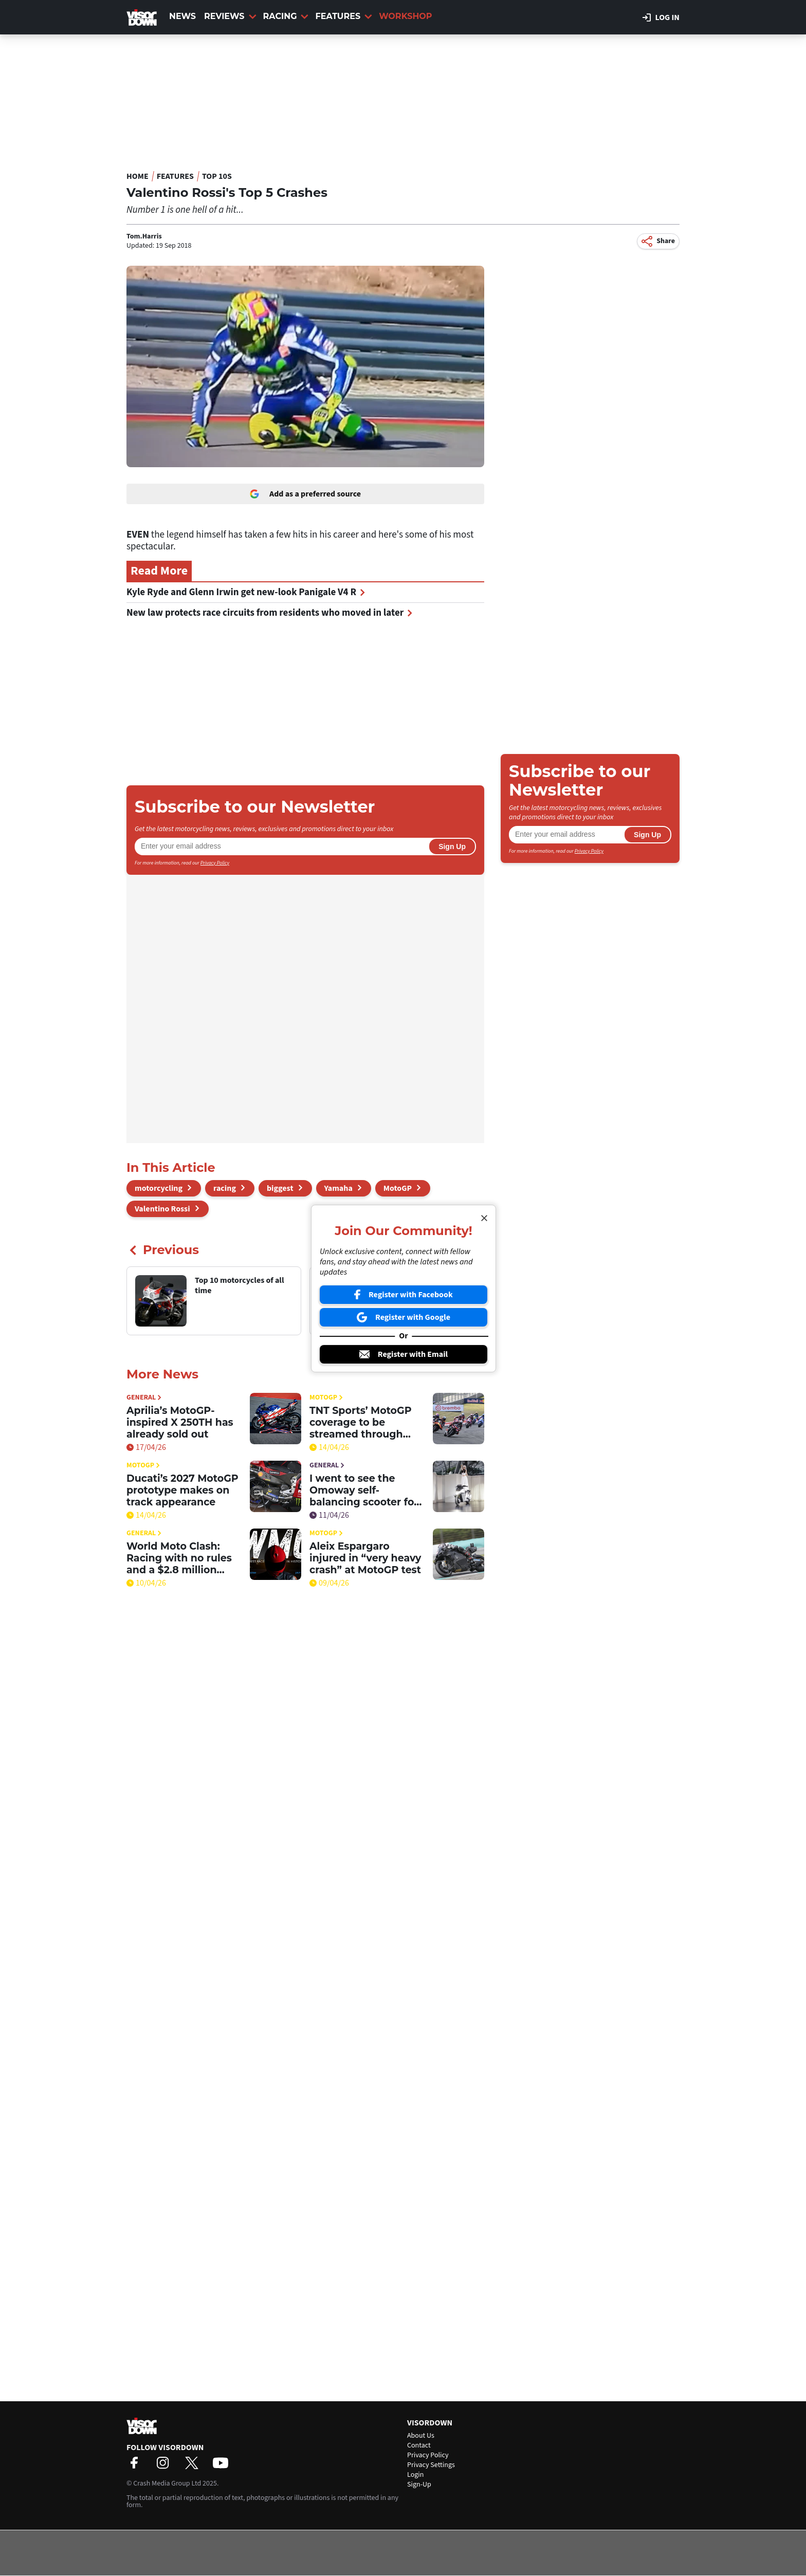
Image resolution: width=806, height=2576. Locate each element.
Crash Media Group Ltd (167, 2483)
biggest (280, 1188)
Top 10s (217, 176)
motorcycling (158, 1188)
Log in (661, 17)
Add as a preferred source (305, 494)
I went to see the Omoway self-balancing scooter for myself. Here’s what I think (363, 1490)
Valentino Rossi (162, 1209)
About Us (420, 2435)
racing (224, 1188)
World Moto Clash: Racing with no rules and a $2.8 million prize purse (179, 1558)
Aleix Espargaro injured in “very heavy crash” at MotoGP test (365, 1558)
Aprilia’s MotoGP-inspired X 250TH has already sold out (179, 1422)
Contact (419, 2445)
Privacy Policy (214, 863)
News (182, 16)
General (143, 1398)
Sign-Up (419, 2484)
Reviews (230, 16)
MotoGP (397, 1188)
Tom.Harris (144, 236)
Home (137, 176)
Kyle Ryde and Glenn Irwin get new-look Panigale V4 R (245, 592)
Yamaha (338, 1188)
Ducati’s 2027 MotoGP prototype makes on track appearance (182, 1490)
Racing (286, 16)
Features (343, 16)
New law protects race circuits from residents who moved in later (269, 613)
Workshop (405, 16)
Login (415, 2474)
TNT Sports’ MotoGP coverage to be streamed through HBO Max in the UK (360, 1422)
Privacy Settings (431, 2465)
